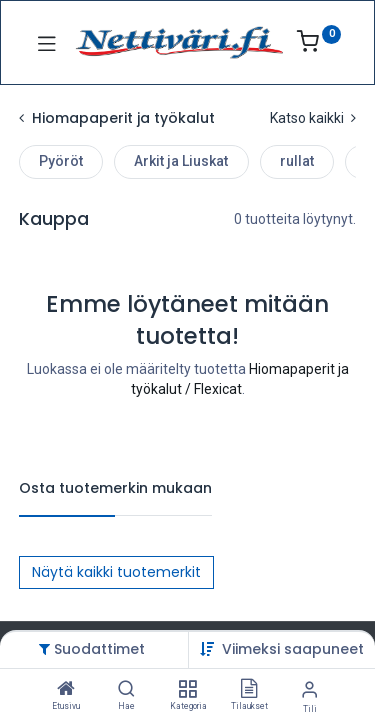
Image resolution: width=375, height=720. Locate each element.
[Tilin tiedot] (309, 689)
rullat (297, 161)
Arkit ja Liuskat (181, 161)
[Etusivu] (66, 690)
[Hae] (126, 690)
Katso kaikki (313, 118)
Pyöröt (61, 161)
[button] (293, 649)
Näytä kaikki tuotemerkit (116, 572)
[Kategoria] (187, 690)
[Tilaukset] (249, 690)
